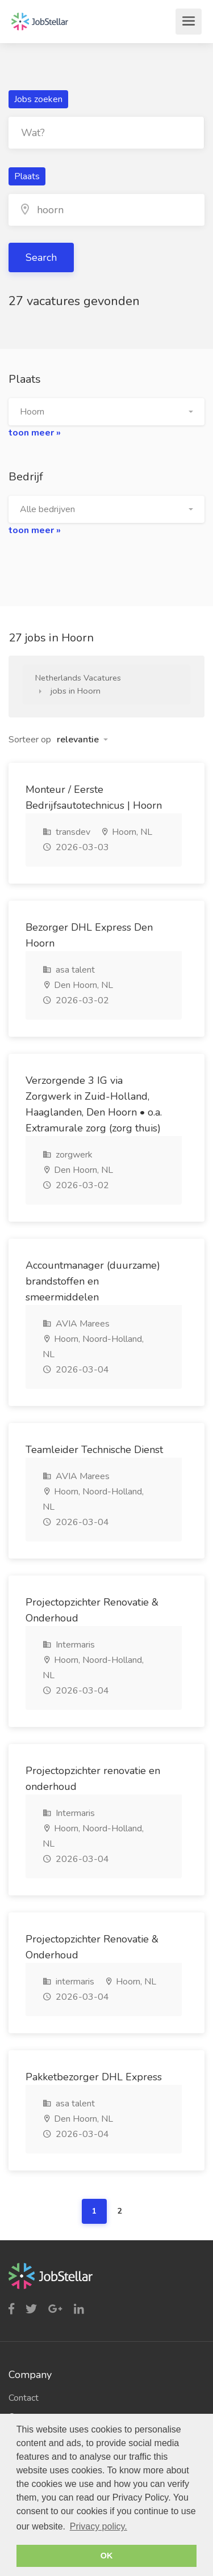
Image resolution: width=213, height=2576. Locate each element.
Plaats (27, 176)
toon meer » (35, 432)
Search (41, 257)
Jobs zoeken (38, 99)
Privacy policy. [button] (98, 2526)
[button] (106, 411)
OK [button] (107, 2555)
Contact (24, 2398)
